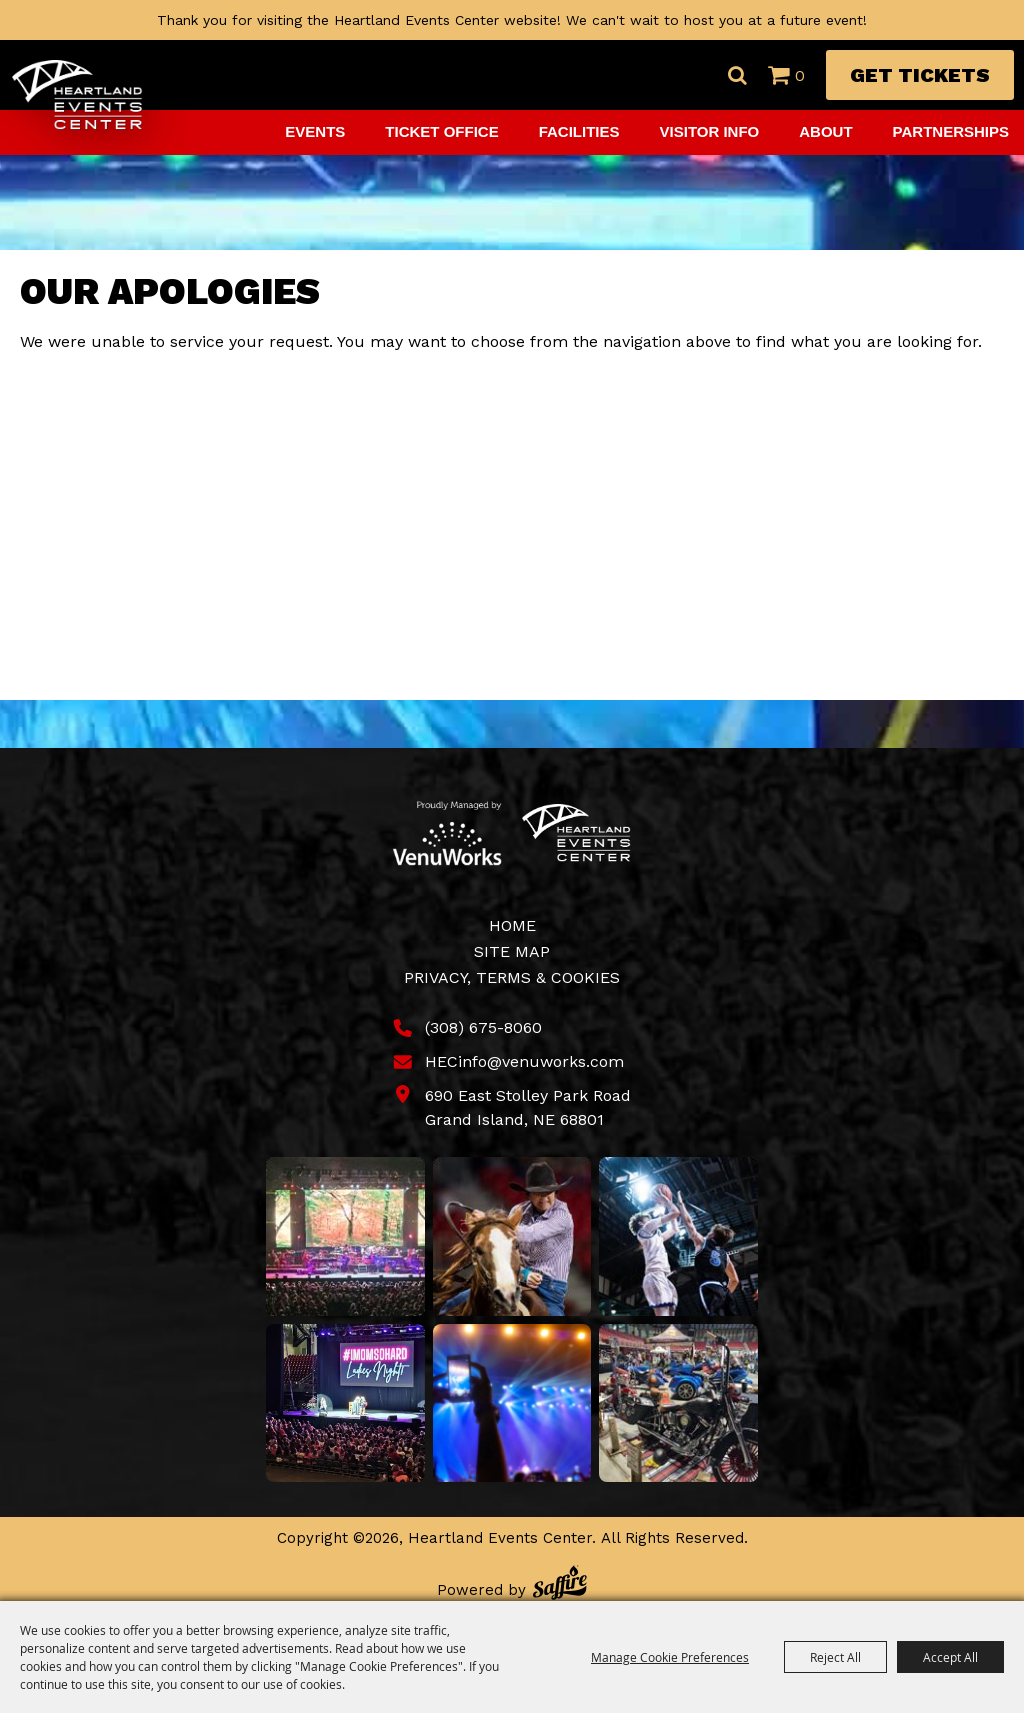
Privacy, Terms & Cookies (512, 977)
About (825, 131)
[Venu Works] (447, 833)
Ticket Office (441, 131)
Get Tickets (920, 75)
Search (737, 75)
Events (315, 131)
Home (512, 925)
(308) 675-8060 (483, 1027)
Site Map (512, 951)
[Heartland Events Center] (77, 95)
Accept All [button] (950, 1657)
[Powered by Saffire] (560, 1585)
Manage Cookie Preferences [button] (670, 1657)
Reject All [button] (835, 1657)
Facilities (579, 131)
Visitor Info (710, 131)
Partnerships (951, 131)
